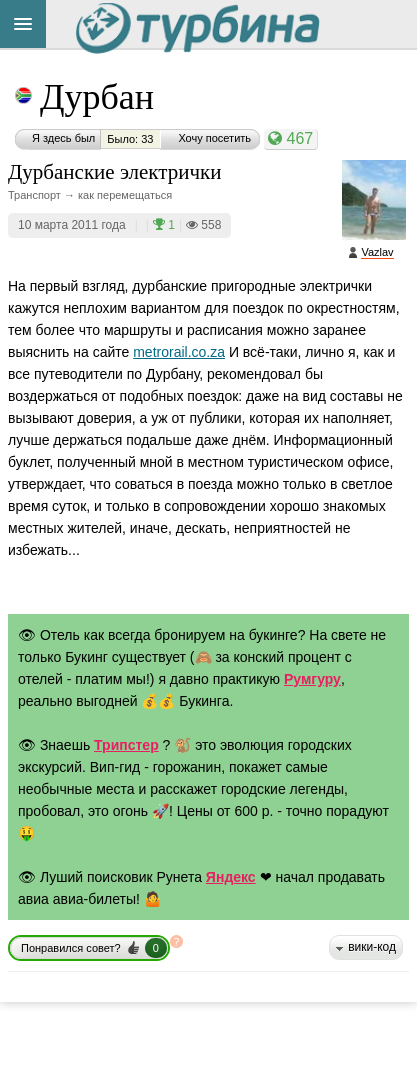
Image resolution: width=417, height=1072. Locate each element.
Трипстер (126, 745)
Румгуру (312, 679)
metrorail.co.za (179, 352)
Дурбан (97, 97)
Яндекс (231, 877)
